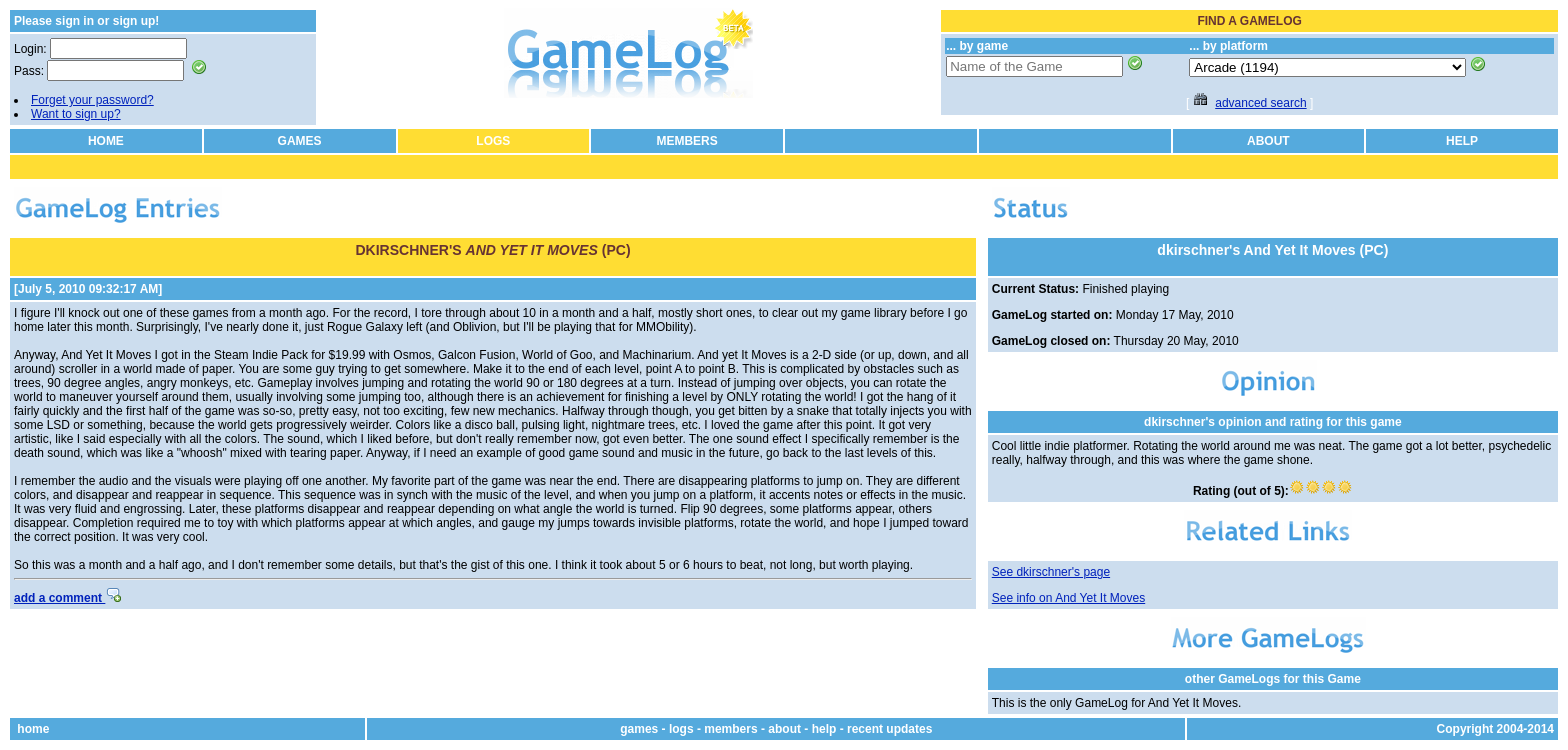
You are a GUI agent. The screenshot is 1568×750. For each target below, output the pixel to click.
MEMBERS (686, 141)
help (824, 729)
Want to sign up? (76, 114)
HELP (1462, 141)
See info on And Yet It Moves (1068, 598)
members (730, 729)
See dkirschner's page (1051, 572)
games (639, 729)
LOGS (493, 141)
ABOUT (1268, 141)
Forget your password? (92, 100)
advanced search (1260, 103)
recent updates (889, 729)
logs (681, 729)
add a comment (67, 598)
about (784, 729)
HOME (106, 141)
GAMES (300, 141)
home (33, 729)
